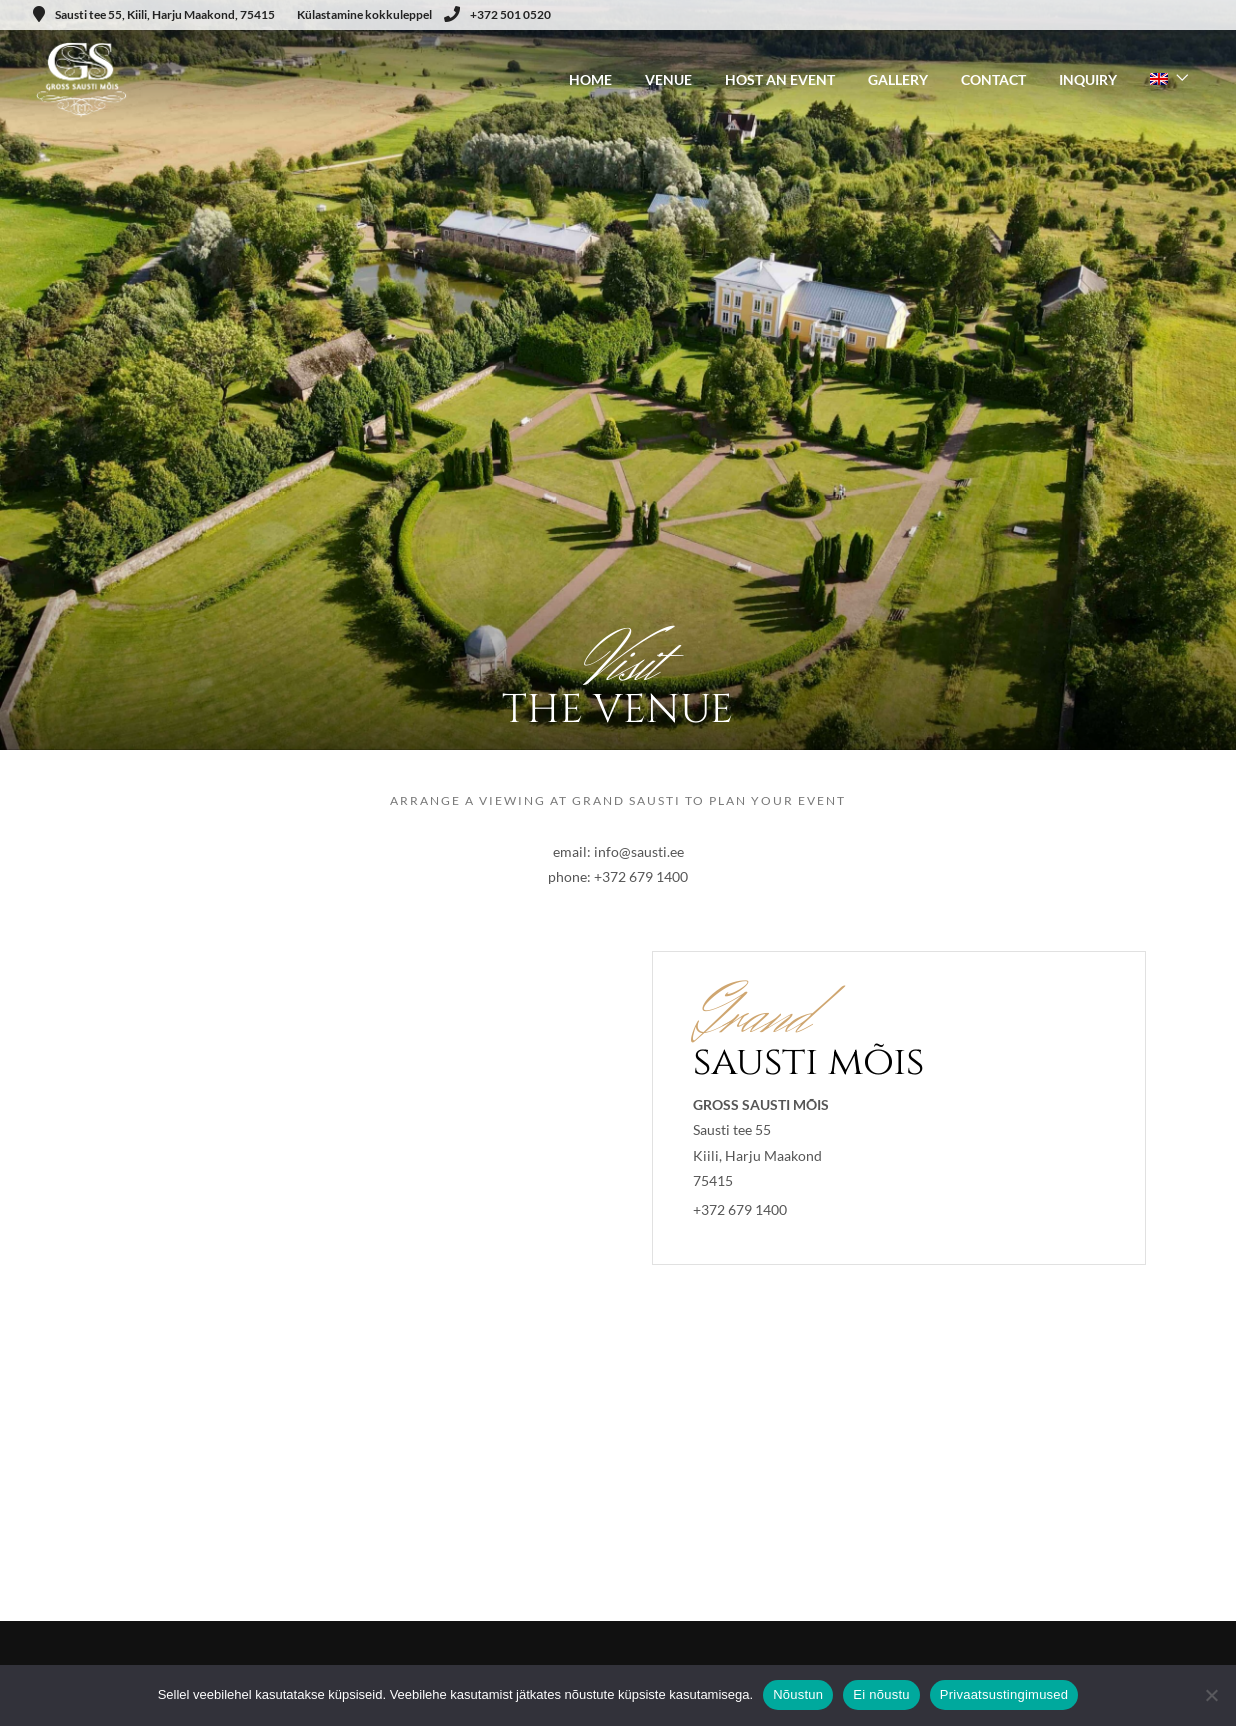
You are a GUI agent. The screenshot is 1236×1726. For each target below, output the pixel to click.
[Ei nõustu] (1211, 1695)
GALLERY (898, 79)
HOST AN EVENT (780, 79)
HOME (590, 79)
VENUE (668, 79)
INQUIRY (1088, 79)
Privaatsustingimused (1004, 1694)
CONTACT (993, 79)
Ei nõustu (881, 1694)
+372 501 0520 (497, 14)
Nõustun (798, 1694)
